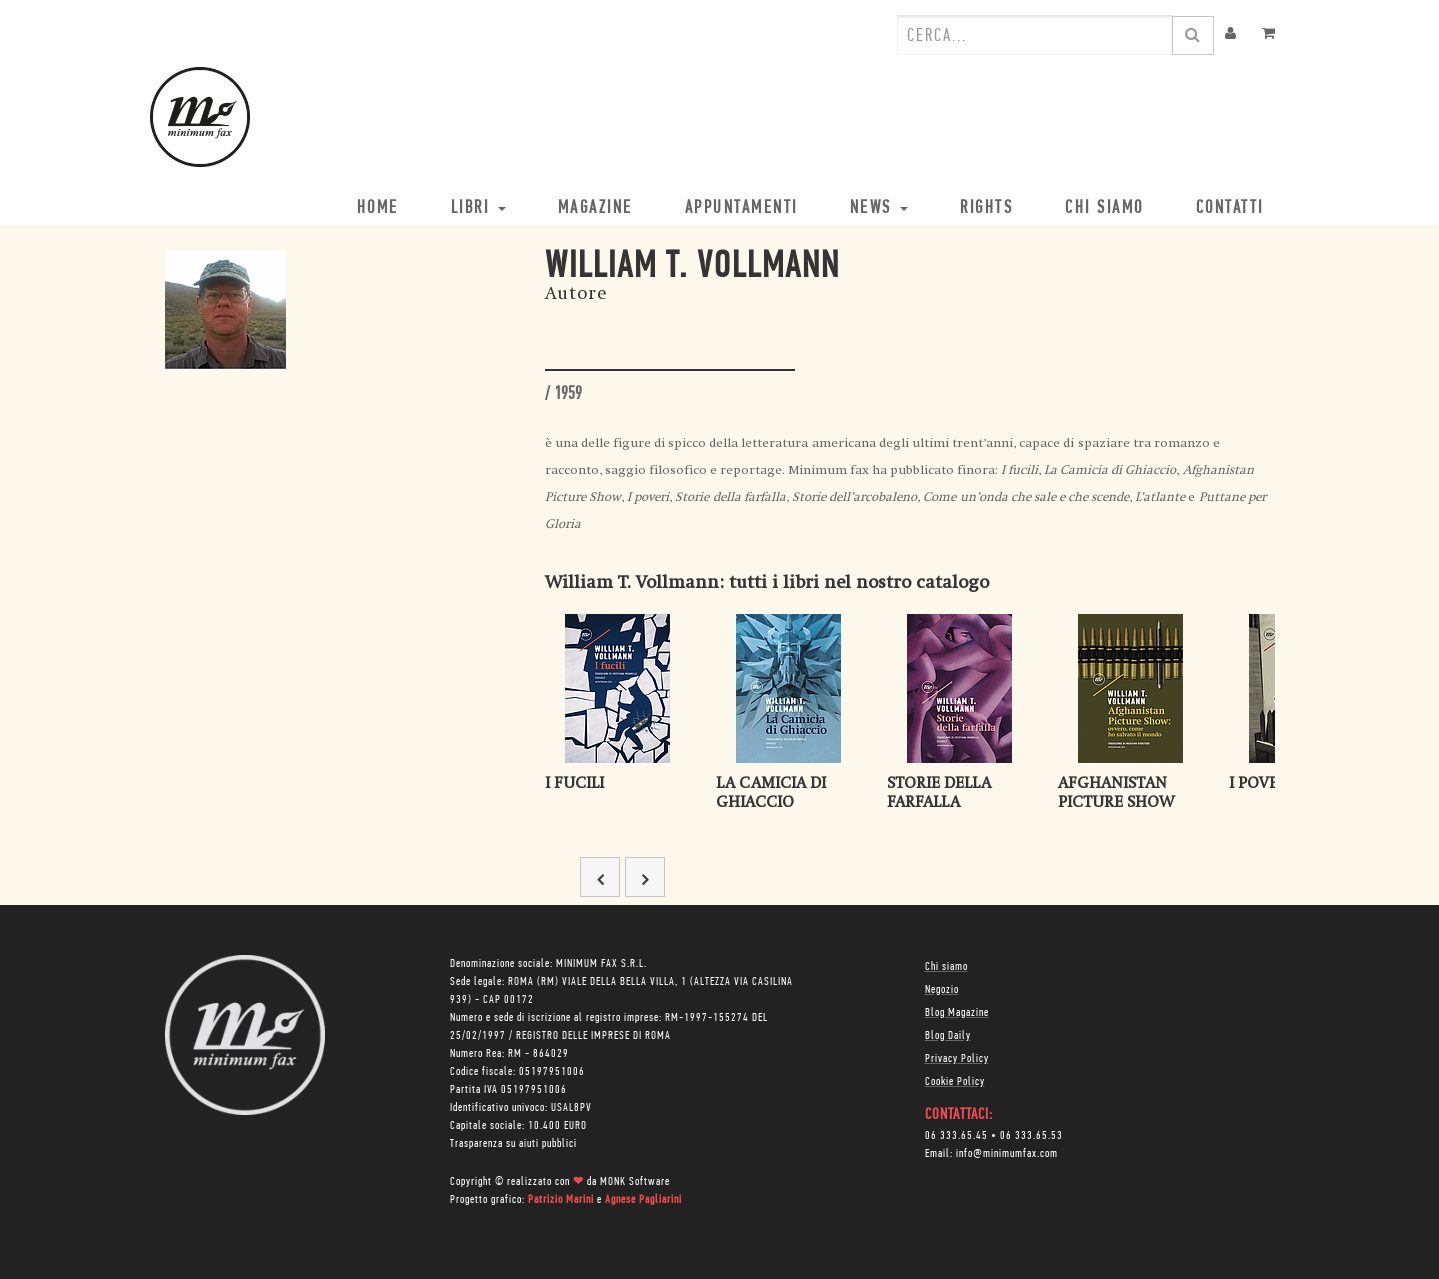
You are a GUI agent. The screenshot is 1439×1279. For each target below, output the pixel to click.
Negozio (942, 990)
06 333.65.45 (956, 1136)
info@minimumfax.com (1007, 1154)
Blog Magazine (957, 1013)
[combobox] (1035, 35)
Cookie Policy (955, 1082)
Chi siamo (946, 967)
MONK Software (635, 1182)
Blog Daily (948, 1036)
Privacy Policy (957, 1059)
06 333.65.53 (1031, 1136)
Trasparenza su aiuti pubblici (513, 1144)
